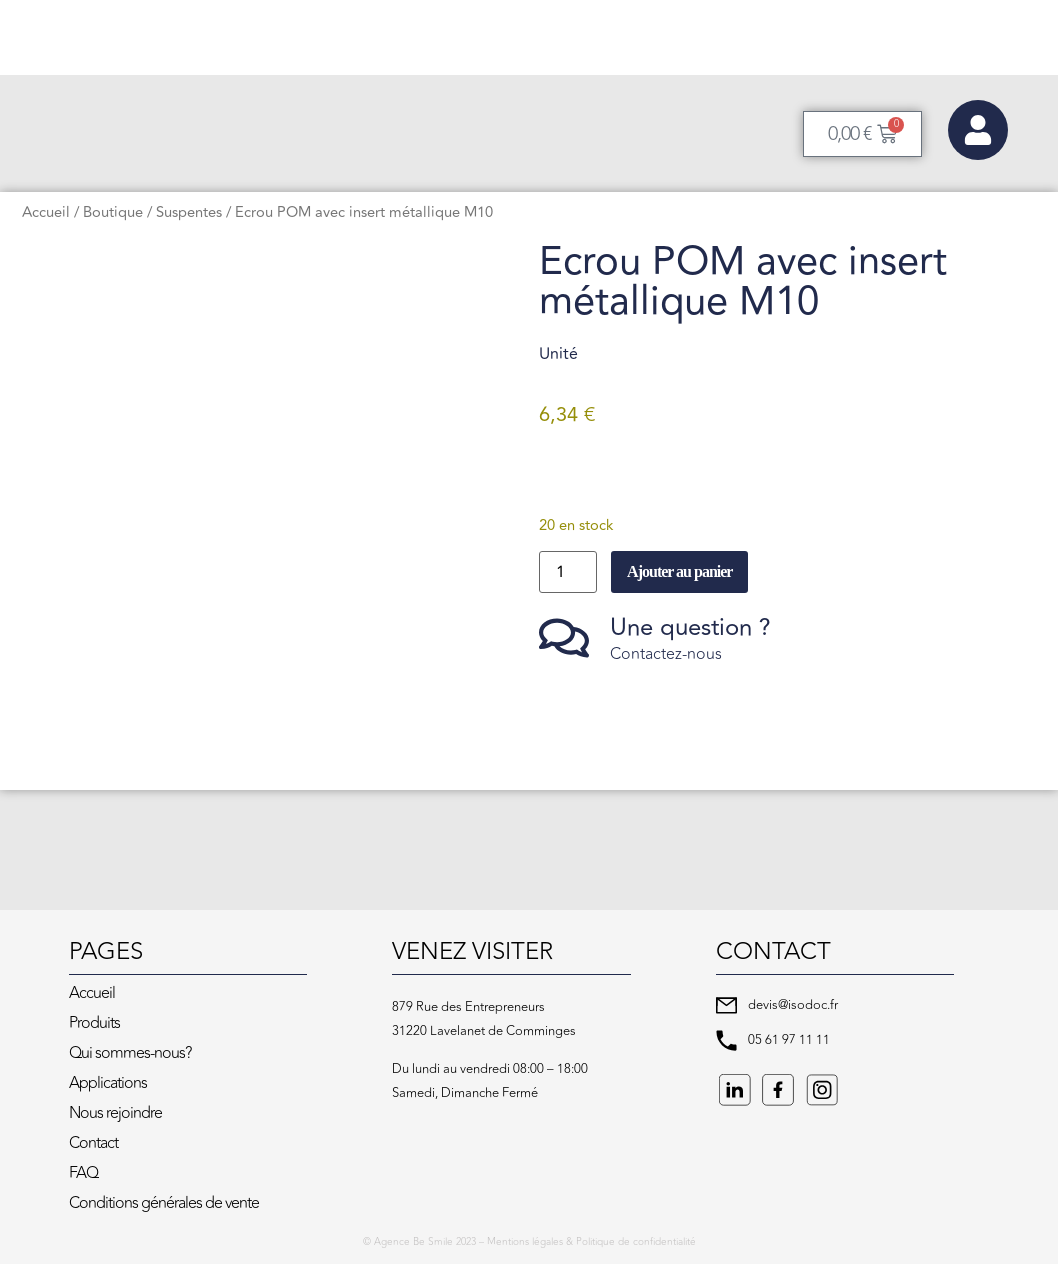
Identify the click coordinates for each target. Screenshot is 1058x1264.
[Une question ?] (564, 638)
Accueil (46, 212)
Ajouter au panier (679, 571)
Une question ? (690, 627)
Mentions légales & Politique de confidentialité (591, 1242)
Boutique (113, 212)
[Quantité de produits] (568, 572)
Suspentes (189, 212)
